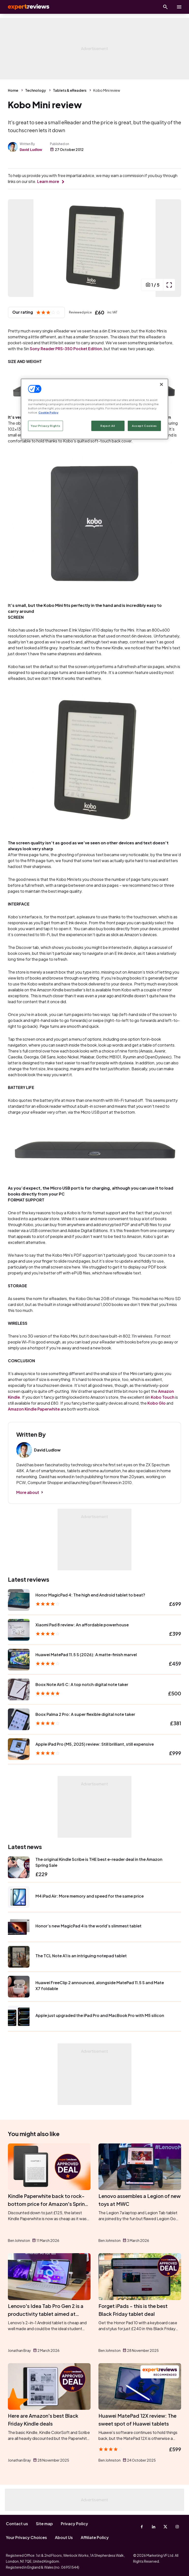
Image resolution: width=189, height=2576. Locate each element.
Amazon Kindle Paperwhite (34, 1409)
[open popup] (169, 285)
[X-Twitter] (165, 2527)
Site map (44, 2523)
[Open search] (165, 7)
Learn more (48, 181)
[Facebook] (142, 2527)
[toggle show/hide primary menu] (179, 7)
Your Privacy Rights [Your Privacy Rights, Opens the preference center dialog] (45, 426)
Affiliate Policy (95, 2537)
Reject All (107, 426)
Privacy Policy (74, 2523)
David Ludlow (31, 150)
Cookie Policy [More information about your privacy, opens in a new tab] (48, 412)
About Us (64, 2537)
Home (13, 90)
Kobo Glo (156, 1403)
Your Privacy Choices (26, 2537)
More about (27, 1492)
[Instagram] (177, 2527)
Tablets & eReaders (69, 90)
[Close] (161, 384)
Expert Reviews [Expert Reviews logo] (24, 7)
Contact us (17, 2523)
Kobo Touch (162, 1397)
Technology (35, 90)
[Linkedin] (153, 2527)
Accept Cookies (144, 426)
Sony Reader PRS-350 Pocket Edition (66, 348)
